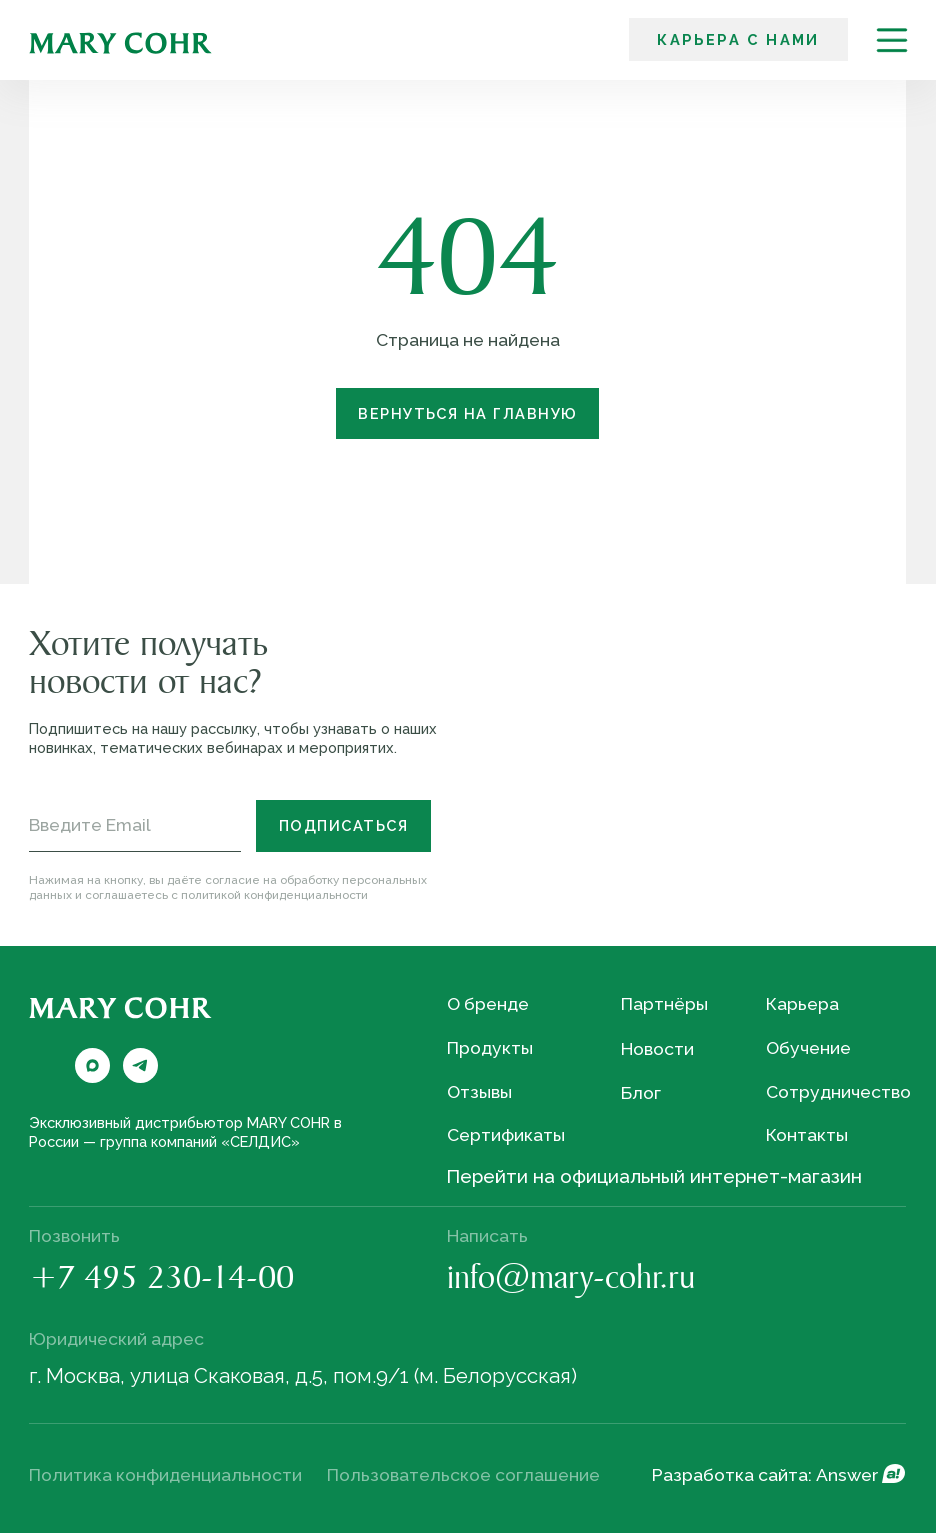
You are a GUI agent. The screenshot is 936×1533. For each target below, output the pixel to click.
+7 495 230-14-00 (161, 1280)
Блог (641, 1093)
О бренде (488, 1004)
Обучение (808, 1048)
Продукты (490, 1048)
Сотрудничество (838, 1092)
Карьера (802, 1004)
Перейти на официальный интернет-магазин (654, 1176)
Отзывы (479, 1092)
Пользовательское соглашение (463, 1475)
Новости (657, 1049)
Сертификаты (506, 1135)
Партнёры (664, 1004)
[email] (135, 825)
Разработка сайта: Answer (765, 1475)
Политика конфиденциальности (165, 1475)
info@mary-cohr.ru (571, 1280)
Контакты (807, 1135)
